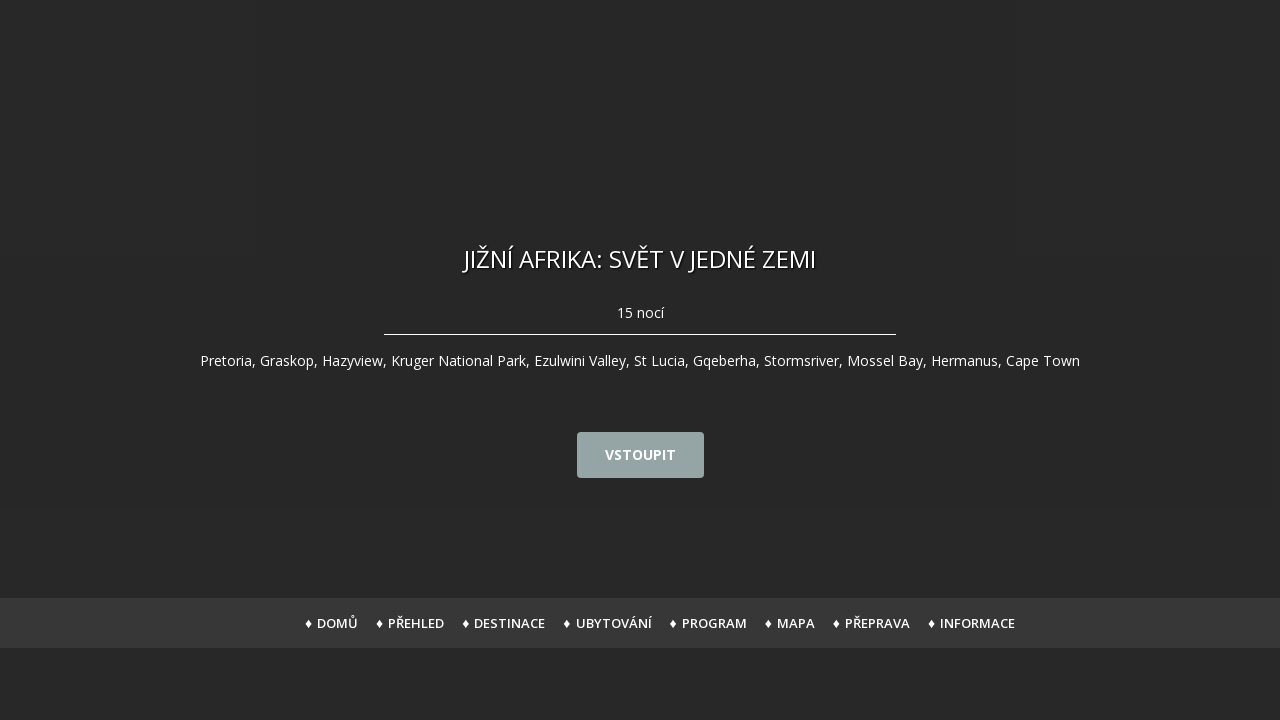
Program (714, 623)
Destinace (509, 623)
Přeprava (877, 623)
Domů (337, 623)
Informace (977, 623)
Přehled (416, 623)
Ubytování (614, 623)
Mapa (796, 623)
